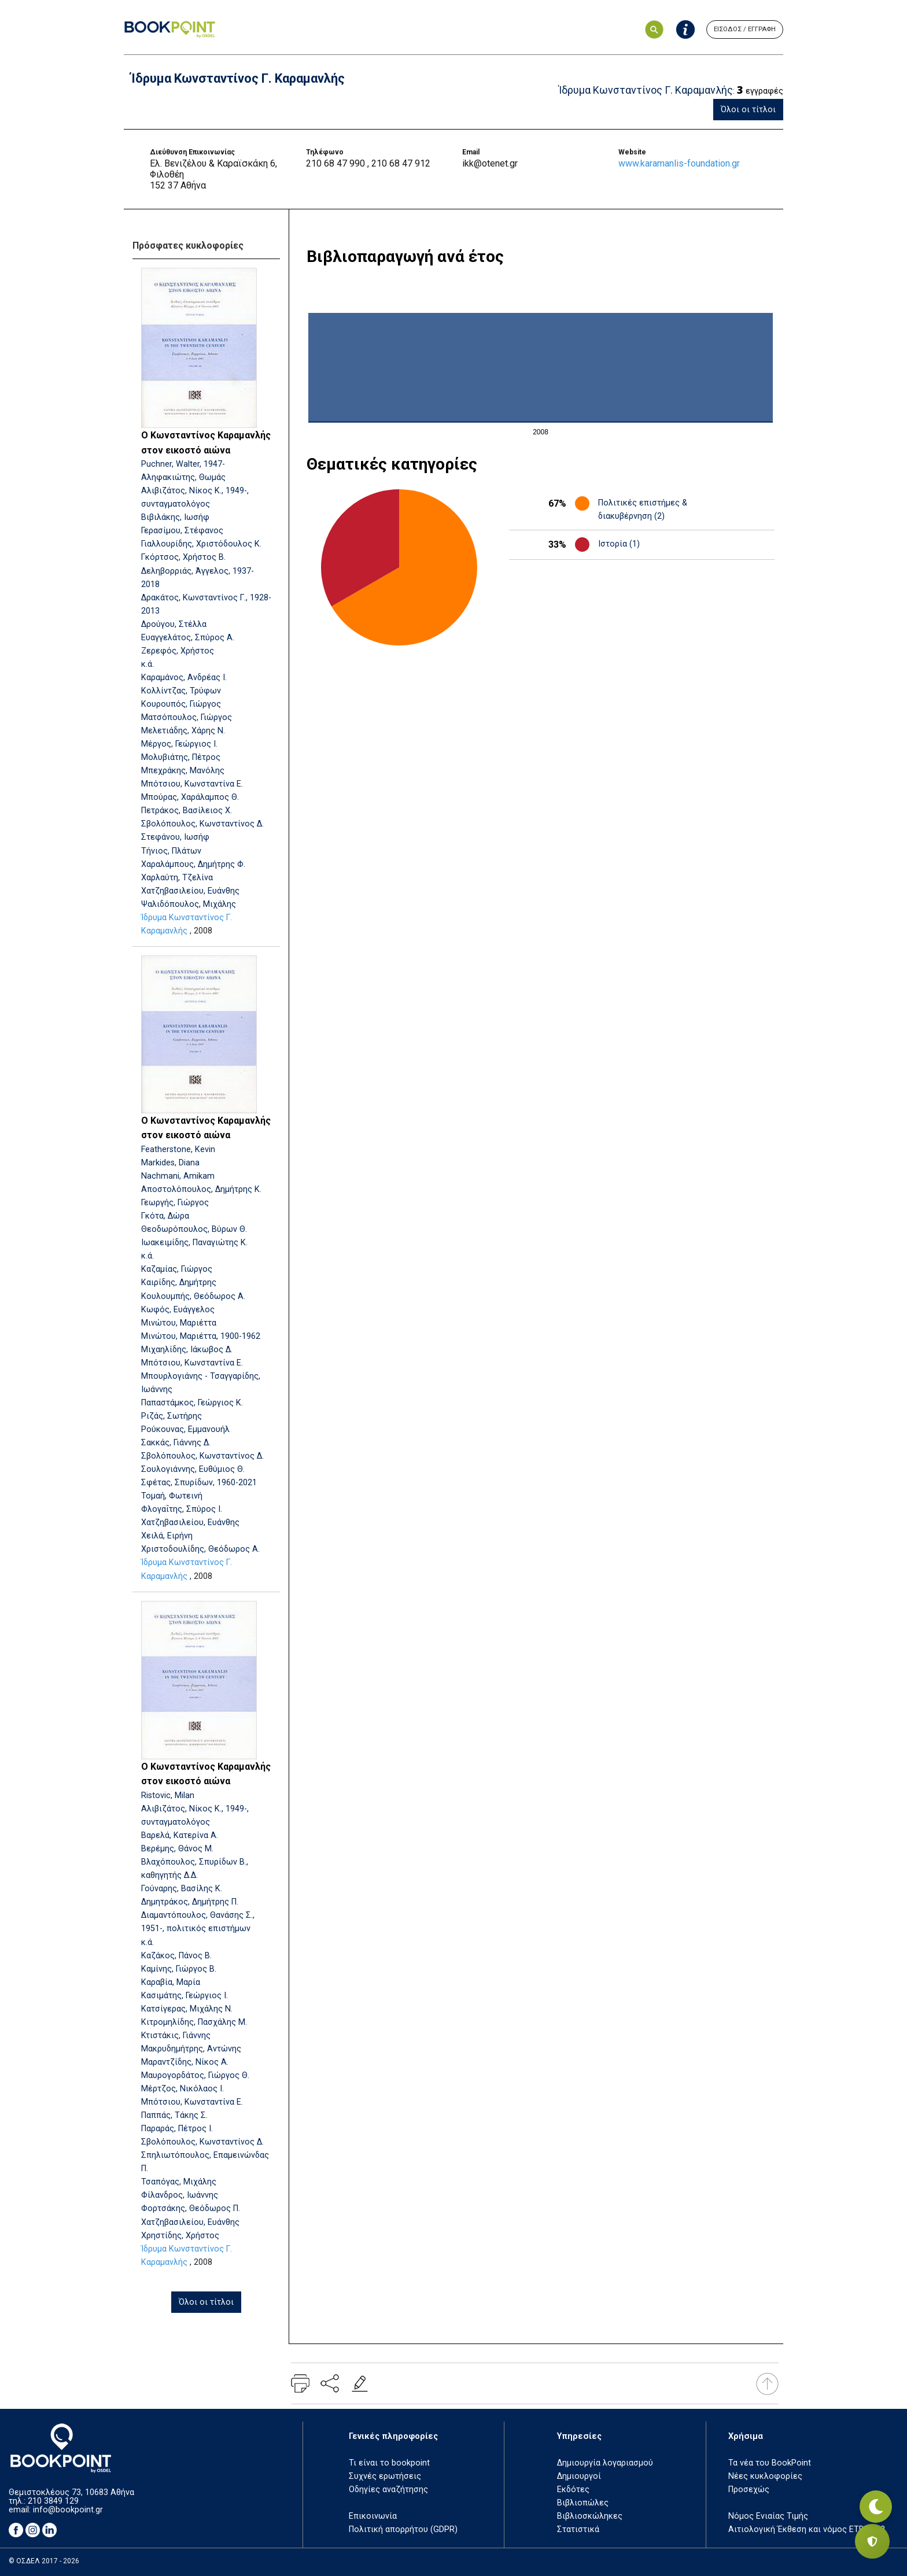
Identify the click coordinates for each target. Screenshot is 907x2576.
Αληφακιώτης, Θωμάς (183, 477)
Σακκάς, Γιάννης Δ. (176, 1443)
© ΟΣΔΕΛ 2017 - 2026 (44, 2561)
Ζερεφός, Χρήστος (177, 651)
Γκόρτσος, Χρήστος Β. (183, 557)
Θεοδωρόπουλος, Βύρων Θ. (194, 1229)
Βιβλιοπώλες (583, 2503)
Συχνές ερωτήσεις (385, 2476)
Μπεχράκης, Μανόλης (182, 771)
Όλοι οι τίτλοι (748, 110)
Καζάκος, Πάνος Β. (176, 1956)
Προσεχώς (748, 2489)
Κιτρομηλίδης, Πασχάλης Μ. (194, 2022)
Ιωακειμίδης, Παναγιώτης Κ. (194, 1243)
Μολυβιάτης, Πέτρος (180, 757)
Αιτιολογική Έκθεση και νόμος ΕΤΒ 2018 (806, 2529)
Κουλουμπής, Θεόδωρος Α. (193, 1296)
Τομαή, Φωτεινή (171, 1496)
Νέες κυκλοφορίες (765, 2476)
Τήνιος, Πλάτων (171, 851)
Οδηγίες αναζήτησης (388, 2489)
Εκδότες (573, 2489)
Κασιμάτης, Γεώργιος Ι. (184, 1996)
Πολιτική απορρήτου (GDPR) (403, 2529)
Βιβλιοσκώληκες (589, 2516)
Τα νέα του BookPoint (769, 2463)
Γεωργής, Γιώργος (175, 1203)
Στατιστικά (578, 2529)
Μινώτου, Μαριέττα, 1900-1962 (200, 1336)
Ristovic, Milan (167, 1795)
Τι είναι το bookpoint (389, 2463)
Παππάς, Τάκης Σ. (174, 2115)
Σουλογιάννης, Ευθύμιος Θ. (193, 1469)
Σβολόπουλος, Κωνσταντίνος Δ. (202, 824)
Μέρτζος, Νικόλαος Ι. (182, 2089)
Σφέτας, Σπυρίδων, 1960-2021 (199, 1483)
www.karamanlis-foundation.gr (679, 163)
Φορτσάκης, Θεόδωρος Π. (190, 2208)
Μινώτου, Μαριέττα (178, 1323)
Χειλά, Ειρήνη (167, 1536)
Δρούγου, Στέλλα (174, 624)
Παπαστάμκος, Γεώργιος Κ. (192, 1403)
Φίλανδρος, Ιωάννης (179, 2195)
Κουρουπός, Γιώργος (181, 704)
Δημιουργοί (579, 2476)
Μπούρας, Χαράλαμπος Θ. (190, 797)
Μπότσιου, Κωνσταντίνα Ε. (192, 784)
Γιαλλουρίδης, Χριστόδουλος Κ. (201, 544)
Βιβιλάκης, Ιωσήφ (175, 517)
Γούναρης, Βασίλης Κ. (181, 1889)
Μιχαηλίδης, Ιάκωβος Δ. (187, 1350)
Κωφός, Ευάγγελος (178, 1310)
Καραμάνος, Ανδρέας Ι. (184, 677)
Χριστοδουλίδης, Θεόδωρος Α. (200, 1549)
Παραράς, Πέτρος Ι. (177, 2129)
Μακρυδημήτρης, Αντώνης (191, 2049)
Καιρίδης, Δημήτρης (178, 1282)
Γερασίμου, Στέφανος (182, 531)
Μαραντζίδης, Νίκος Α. (184, 2062)
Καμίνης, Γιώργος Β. (178, 1969)
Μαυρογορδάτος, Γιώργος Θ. (195, 2075)
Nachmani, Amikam (178, 1176)
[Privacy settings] (872, 2541)
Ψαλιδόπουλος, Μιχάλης (188, 904)
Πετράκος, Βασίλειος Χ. (186, 810)
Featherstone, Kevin (178, 1149)
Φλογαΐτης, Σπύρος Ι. (181, 1509)
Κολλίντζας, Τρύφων (181, 691)
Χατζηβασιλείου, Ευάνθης (190, 891)
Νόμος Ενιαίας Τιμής (768, 2516)
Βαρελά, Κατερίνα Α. (179, 1835)
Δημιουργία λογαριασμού (605, 2463)
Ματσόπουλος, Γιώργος (186, 717)
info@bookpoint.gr (68, 2510)
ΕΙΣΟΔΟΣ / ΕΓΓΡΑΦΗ (745, 29)
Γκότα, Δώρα (165, 1216)
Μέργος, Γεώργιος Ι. (179, 744)
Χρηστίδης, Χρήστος (180, 2236)
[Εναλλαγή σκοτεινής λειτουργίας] (872, 2500)
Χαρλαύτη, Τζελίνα (177, 878)
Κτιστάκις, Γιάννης (176, 2035)
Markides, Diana (170, 1163)
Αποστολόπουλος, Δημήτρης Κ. (201, 1189)
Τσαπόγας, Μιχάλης (178, 2182)
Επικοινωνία (373, 2516)
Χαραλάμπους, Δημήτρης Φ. (193, 864)
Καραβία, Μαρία (170, 1982)
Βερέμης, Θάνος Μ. (177, 1849)
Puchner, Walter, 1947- (183, 464)
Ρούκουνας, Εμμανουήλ (185, 1429)
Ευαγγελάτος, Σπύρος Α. (187, 638)
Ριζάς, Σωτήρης (171, 1416)
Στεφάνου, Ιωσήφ (175, 837)
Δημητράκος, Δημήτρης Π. (189, 1902)
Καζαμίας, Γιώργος (176, 1269)
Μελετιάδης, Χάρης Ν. (183, 731)
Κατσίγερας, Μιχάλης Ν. (187, 2009)
